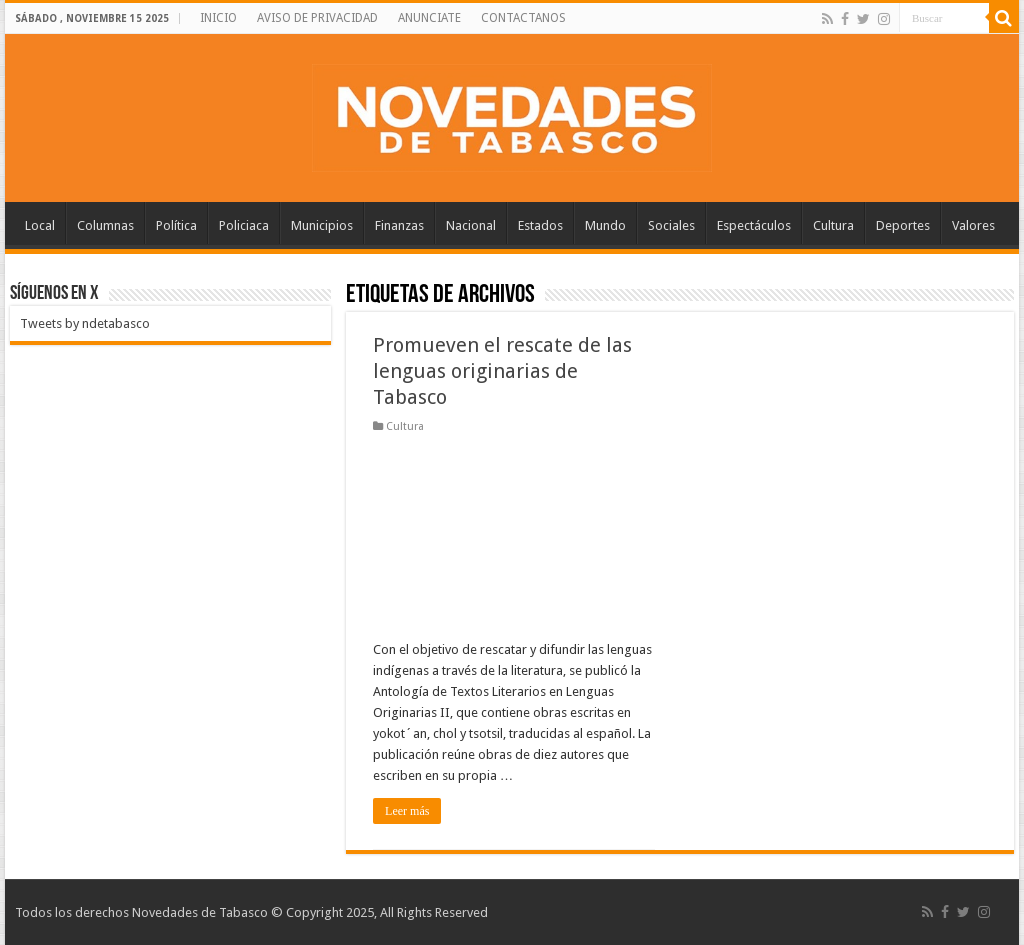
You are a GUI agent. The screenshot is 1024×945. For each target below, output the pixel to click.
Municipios (322, 225)
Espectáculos (754, 225)
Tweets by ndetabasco (85, 323)
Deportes (903, 225)
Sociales (671, 225)
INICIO (218, 18)
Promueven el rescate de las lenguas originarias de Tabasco (502, 371)
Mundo (605, 225)
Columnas (105, 225)
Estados (540, 225)
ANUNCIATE (429, 18)
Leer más (407, 811)
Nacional (471, 225)
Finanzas (399, 225)
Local (40, 225)
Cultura (833, 225)
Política (176, 225)
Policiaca (244, 225)
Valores (973, 225)
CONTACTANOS (523, 18)
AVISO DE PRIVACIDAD (317, 18)
